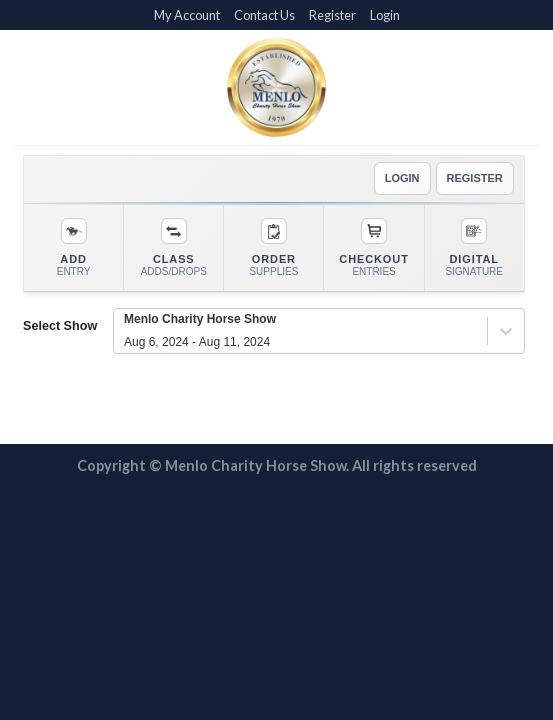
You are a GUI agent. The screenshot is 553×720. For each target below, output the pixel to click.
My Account (187, 15)
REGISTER (475, 178)
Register (332, 15)
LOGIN (402, 178)
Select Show (60, 326)
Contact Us (264, 15)
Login (385, 15)
